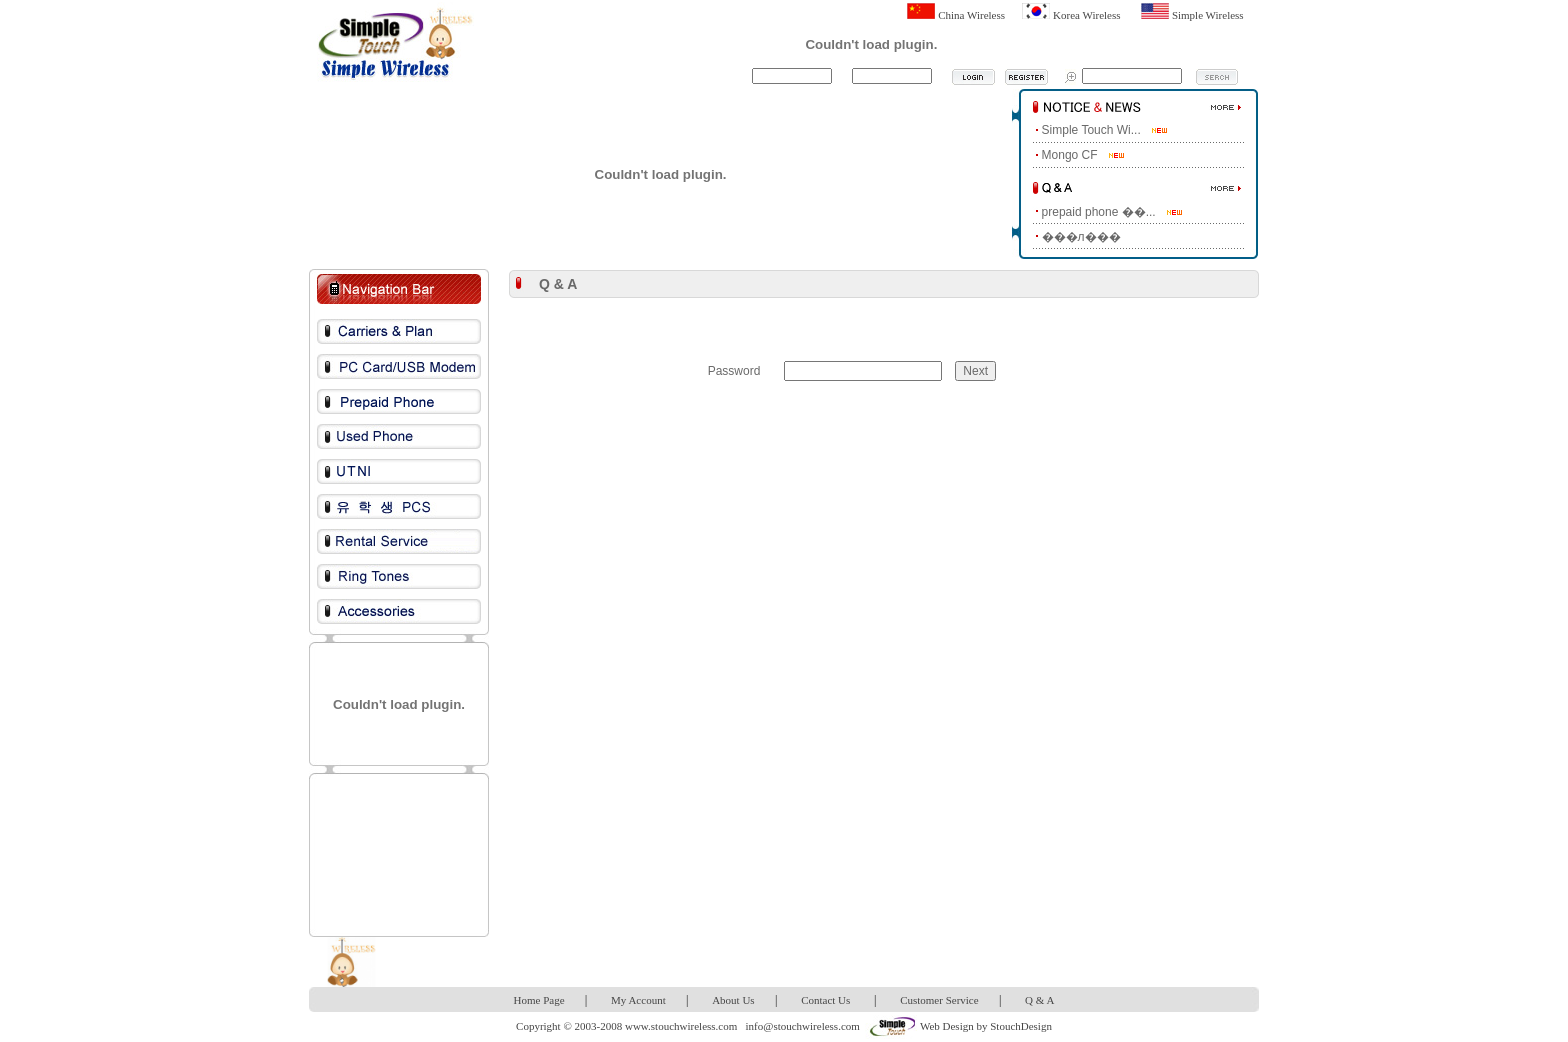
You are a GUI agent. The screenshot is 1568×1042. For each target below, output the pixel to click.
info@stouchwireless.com (803, 1026)
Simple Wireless (1208, 15)
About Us (733, 1000)
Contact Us (825, 1000)
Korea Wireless (1086, 15)
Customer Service (939, 1000)
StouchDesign (1021, 1026)
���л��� (1081, 237)
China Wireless (971, 15)
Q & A (1039, 1000)
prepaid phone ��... (1099, 212)
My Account (638, 1000)
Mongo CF (1070, 155)
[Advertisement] (399, 854)
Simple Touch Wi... (1091, 130)
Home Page (539, 1000)
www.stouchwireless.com (681, 1026)
